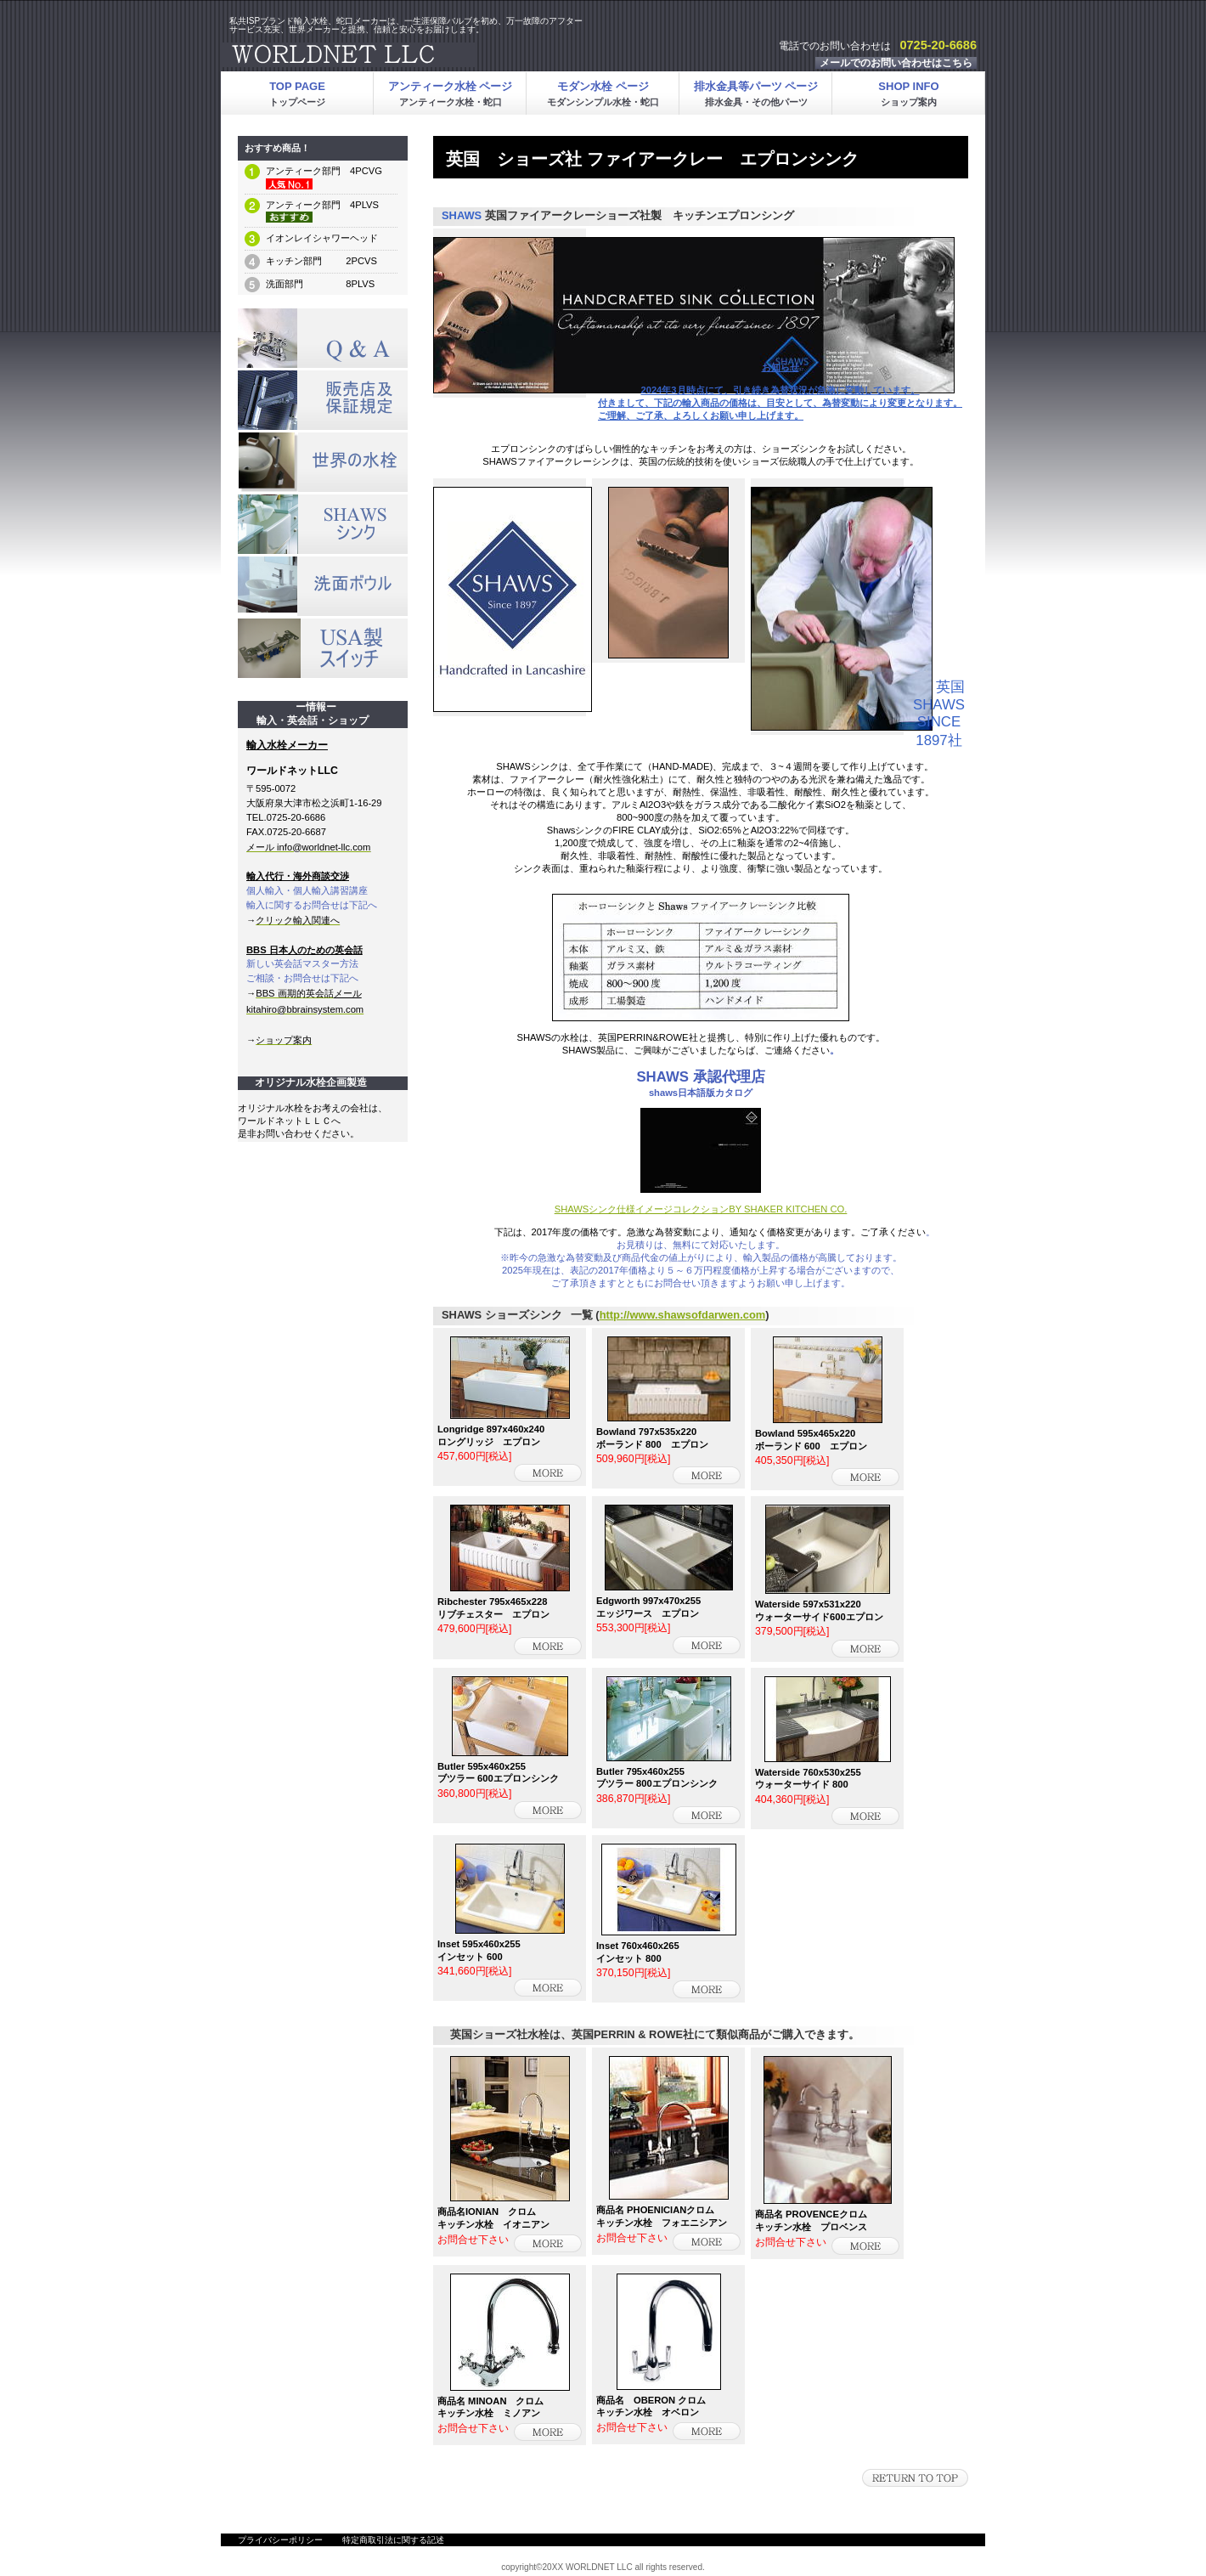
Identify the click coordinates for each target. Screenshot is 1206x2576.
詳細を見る (548, 1473)
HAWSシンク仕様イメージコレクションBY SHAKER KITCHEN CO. (704, 1209)
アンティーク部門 (303, 171)
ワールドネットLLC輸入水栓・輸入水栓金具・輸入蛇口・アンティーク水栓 (433, 55)
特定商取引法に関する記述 (393, 2540)
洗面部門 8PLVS (320, 284)
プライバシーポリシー (280, 2540)
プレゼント (323, 400)
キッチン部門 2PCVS (321, 261)
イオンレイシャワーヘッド (322, 238)
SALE (323, 338)
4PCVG (361, 171)
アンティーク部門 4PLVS (322, 205)
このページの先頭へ (915, 2478)
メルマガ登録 (323, 462)
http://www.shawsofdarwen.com (683, 1314)
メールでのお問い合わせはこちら (896, 63)
